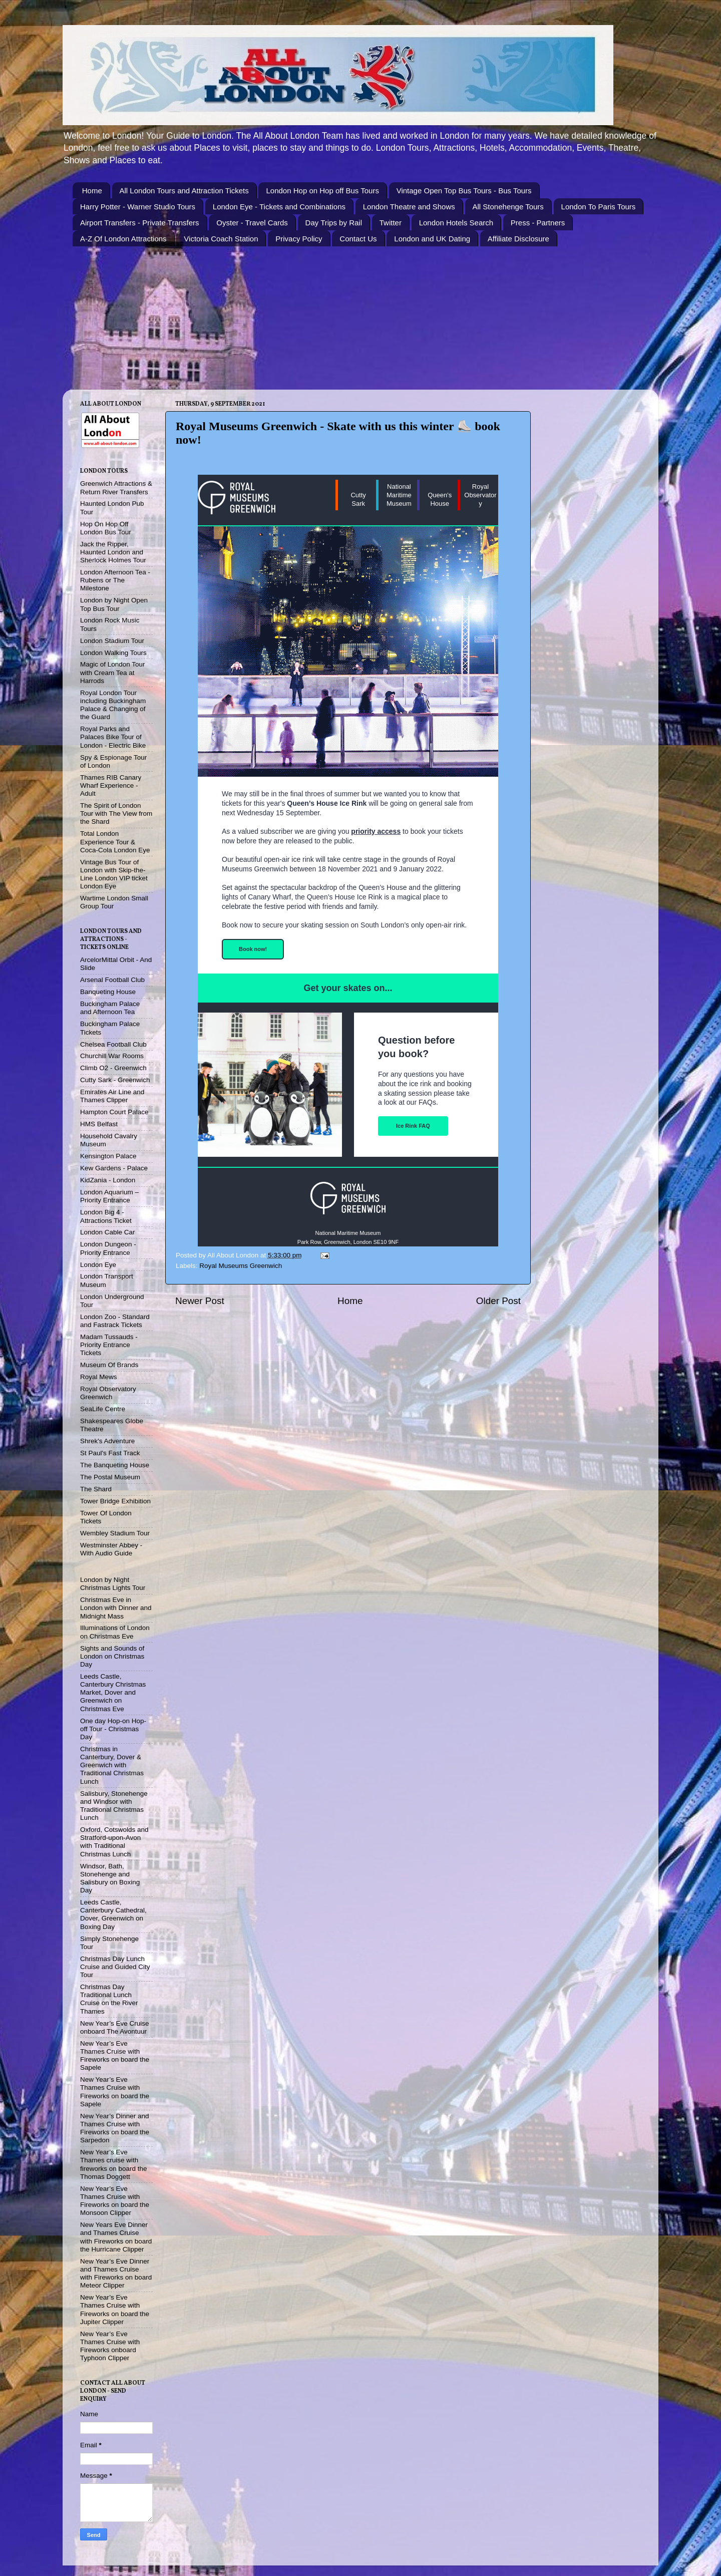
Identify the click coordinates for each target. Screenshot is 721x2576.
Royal (480, 486)
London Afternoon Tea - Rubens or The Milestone (115, 580)
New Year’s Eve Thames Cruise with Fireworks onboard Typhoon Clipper (110, 2346)
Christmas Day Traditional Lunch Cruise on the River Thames (109, 1999)
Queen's (440, 495)
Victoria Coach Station (221, 238)
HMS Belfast (99, 1124)
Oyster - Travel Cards (252, 222)
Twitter (391, 222)
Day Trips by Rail (333, 222)
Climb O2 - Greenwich (113, 1068)
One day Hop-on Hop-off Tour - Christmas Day (113, 1729)
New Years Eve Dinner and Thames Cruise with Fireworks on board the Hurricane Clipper (116, 2237)
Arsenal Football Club (112, 980)
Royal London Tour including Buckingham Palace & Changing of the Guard (113, 705)
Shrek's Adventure (107, 1441)
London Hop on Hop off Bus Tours (322, 190)
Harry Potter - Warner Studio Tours (137, 206)
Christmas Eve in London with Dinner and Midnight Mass (116, 1608)
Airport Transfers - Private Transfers (139, 222)
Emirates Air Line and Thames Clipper (112, 1096)
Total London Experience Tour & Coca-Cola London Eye (115, 841)
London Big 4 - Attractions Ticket (106, 1216)
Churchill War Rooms (112, 1056)
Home (92, 190)
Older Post (498, 1301)
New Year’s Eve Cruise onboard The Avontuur (114, 2027)
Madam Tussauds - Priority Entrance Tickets (109, 1345)
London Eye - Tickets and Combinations (279, 206)
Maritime (399, 495)
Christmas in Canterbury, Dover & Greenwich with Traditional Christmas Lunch (112, 1765)
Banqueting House (108, 992)
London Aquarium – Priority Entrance (109, 1196)
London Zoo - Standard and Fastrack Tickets (115, 1321)
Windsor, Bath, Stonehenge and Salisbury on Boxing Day (110, 1878)
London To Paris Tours (598, 206)
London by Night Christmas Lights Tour (112, 1583)
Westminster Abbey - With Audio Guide (111, 1549)
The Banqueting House (114, 1465)
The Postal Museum (110, 1477)
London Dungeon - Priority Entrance (108, 1248)
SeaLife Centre (102, 1409)
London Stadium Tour (112, 641)
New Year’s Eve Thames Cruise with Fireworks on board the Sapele (114, 2056)
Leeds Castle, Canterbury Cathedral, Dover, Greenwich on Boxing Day (113, 1914)
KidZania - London (107, 1180)
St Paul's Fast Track (110, 1453)
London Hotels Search (456, 222)
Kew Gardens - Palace (114, 1168)
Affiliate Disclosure (518, 238)
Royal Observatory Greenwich (108, 1393)
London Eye (98, 1264)
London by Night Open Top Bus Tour (114, 604)
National (399, 486)
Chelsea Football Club (113, 1044)
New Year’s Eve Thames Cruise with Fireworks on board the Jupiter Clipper (114, 2310)
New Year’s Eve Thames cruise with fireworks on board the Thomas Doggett (113, 2164)
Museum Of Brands (109, 1365)
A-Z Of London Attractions (123, 238)
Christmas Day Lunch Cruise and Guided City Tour (115, 1967)
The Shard (96, 1489)
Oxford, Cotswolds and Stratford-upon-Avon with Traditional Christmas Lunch (114, 1842)
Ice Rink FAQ (413, 1126)
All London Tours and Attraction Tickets (184, 190)
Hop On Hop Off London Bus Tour (105, 528)
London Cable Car (107, 1232)
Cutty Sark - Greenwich (115, 1080)
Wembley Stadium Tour (115, 1533)
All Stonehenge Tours (508, 206)
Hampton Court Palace (114, 1112)
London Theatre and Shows (409, 206)
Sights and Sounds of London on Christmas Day (112, 1656)
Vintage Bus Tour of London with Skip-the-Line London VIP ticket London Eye (114, 874)
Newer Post (199, 1301)
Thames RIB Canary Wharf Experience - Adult (110, 785)
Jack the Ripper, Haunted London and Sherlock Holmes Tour (113, 552)
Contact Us (358, 238)
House (439, 503)
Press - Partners (538, 222)
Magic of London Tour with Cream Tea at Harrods (112, 672)
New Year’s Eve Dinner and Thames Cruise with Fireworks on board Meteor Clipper (116, 2274)
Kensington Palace (108, 1156)
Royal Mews (98, 1377)
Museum (399, 503)
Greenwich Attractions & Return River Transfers (116, 487)
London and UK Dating (432, 238)
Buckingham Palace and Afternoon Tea (110, 1008)
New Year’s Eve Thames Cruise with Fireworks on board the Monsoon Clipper (114, 2201)
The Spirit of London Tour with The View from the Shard (116, 813)
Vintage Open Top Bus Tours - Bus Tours (464, 190)
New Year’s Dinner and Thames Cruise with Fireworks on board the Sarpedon (114, 2128)
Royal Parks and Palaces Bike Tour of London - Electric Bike (113, 737)
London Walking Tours (113, 653)
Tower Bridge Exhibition (115, 1501)
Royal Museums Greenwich (240, 1265)
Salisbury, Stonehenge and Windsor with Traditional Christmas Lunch (114, 1806)
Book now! (253, 949)
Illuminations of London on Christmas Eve (115, 1632)
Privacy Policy (298, 238)
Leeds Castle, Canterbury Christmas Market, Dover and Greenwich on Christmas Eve (113, 1693)
